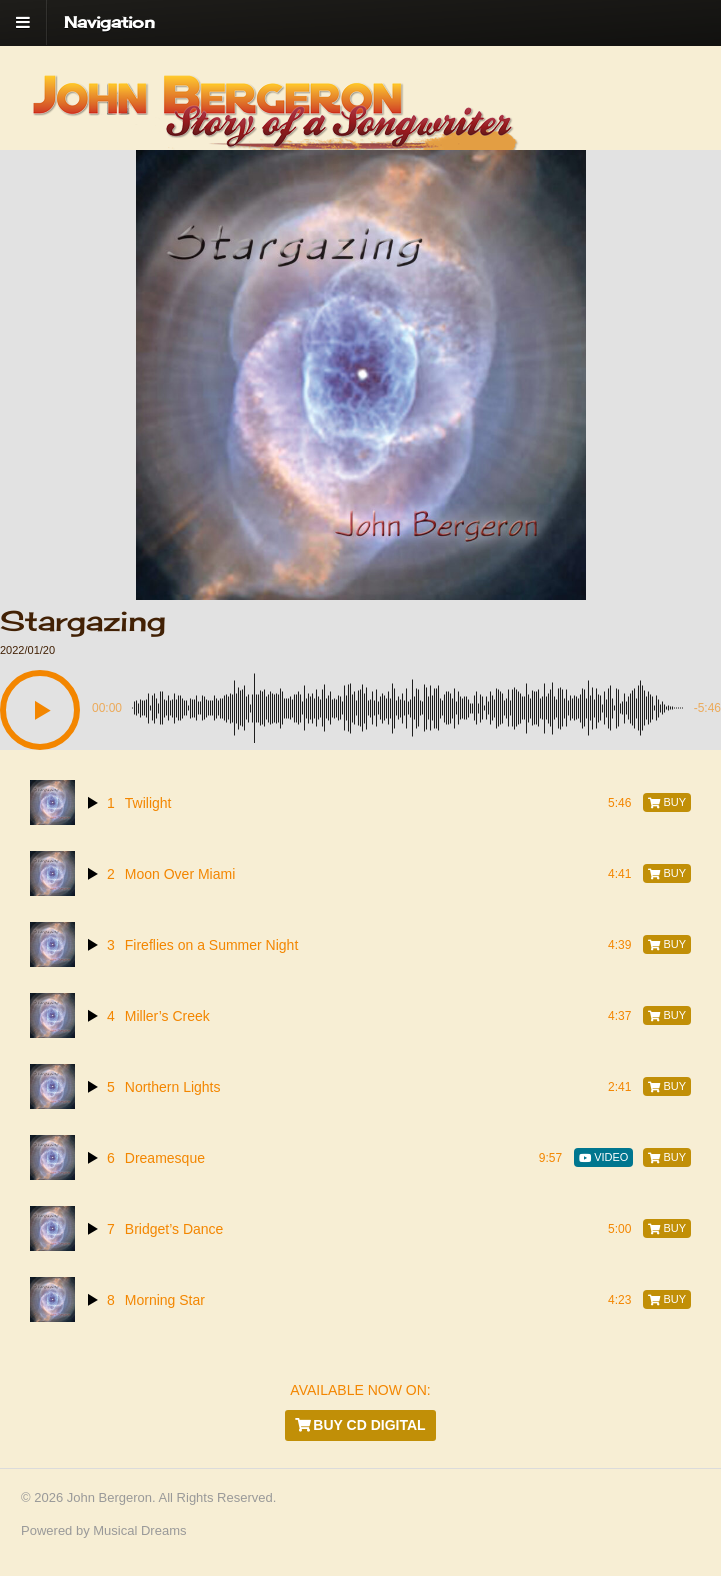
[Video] (603, 1157)
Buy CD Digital (360, 1425)
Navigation (109, 22)
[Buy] (667, 802)
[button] (40, 710)
